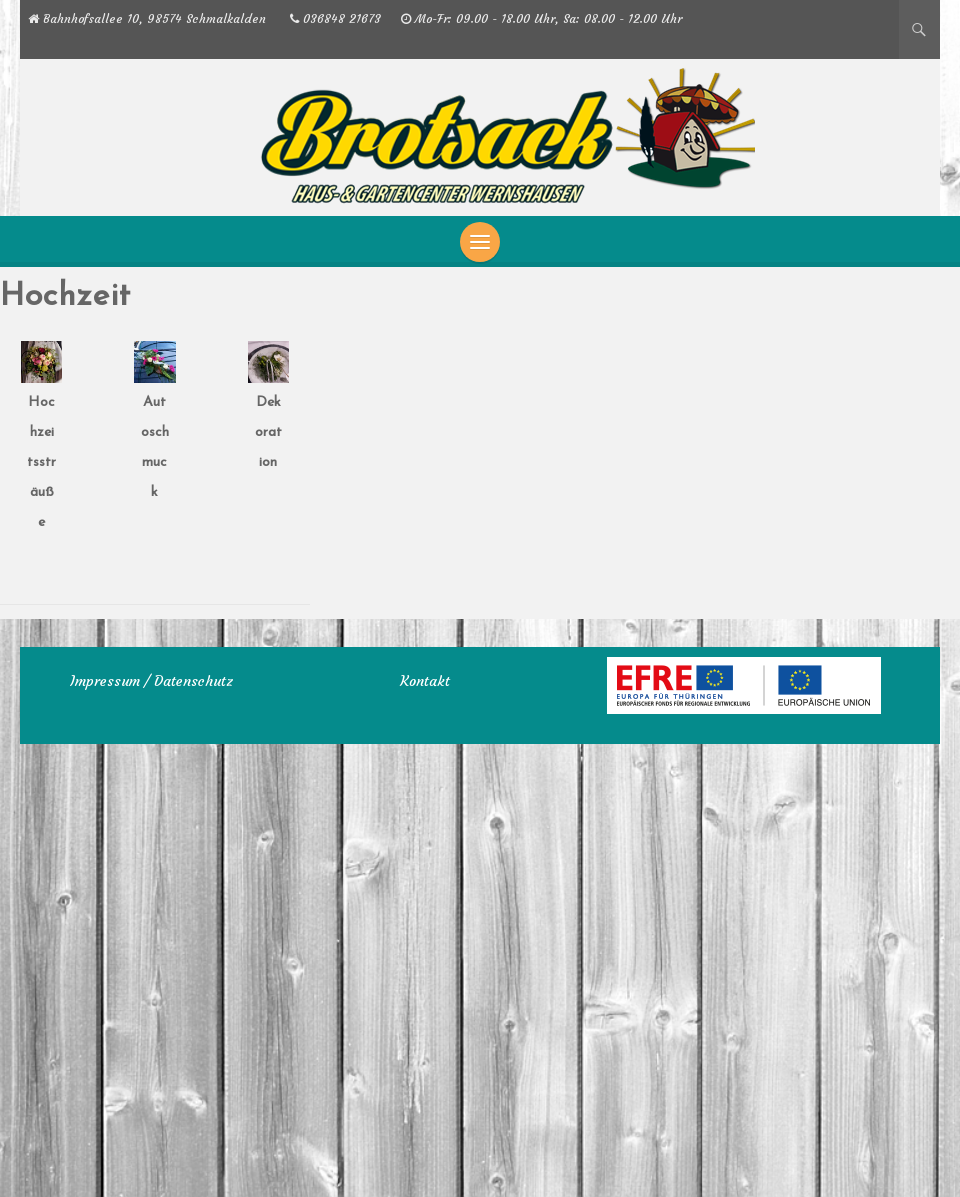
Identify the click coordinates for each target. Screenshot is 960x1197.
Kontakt (425, 681)
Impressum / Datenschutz (151, 681)
